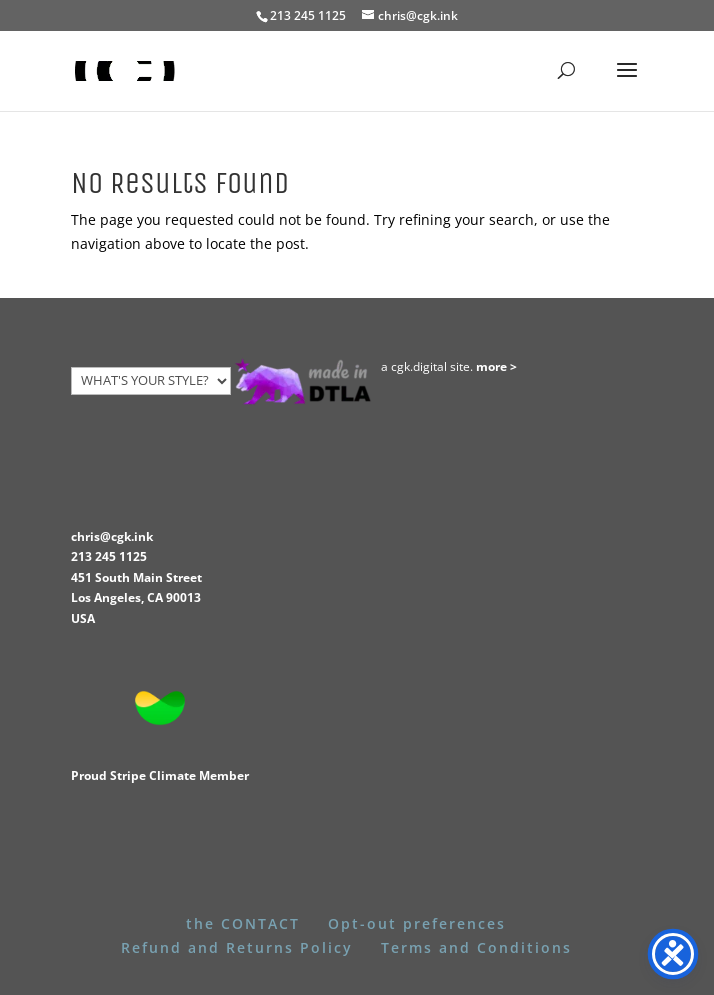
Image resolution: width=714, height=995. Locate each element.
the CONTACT (243, 923)
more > (496, 366)
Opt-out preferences (417, 923)
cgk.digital (419, 366)
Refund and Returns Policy (237, 947)
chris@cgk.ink (112, 536)
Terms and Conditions (476, 947)
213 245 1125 (109, 556)
